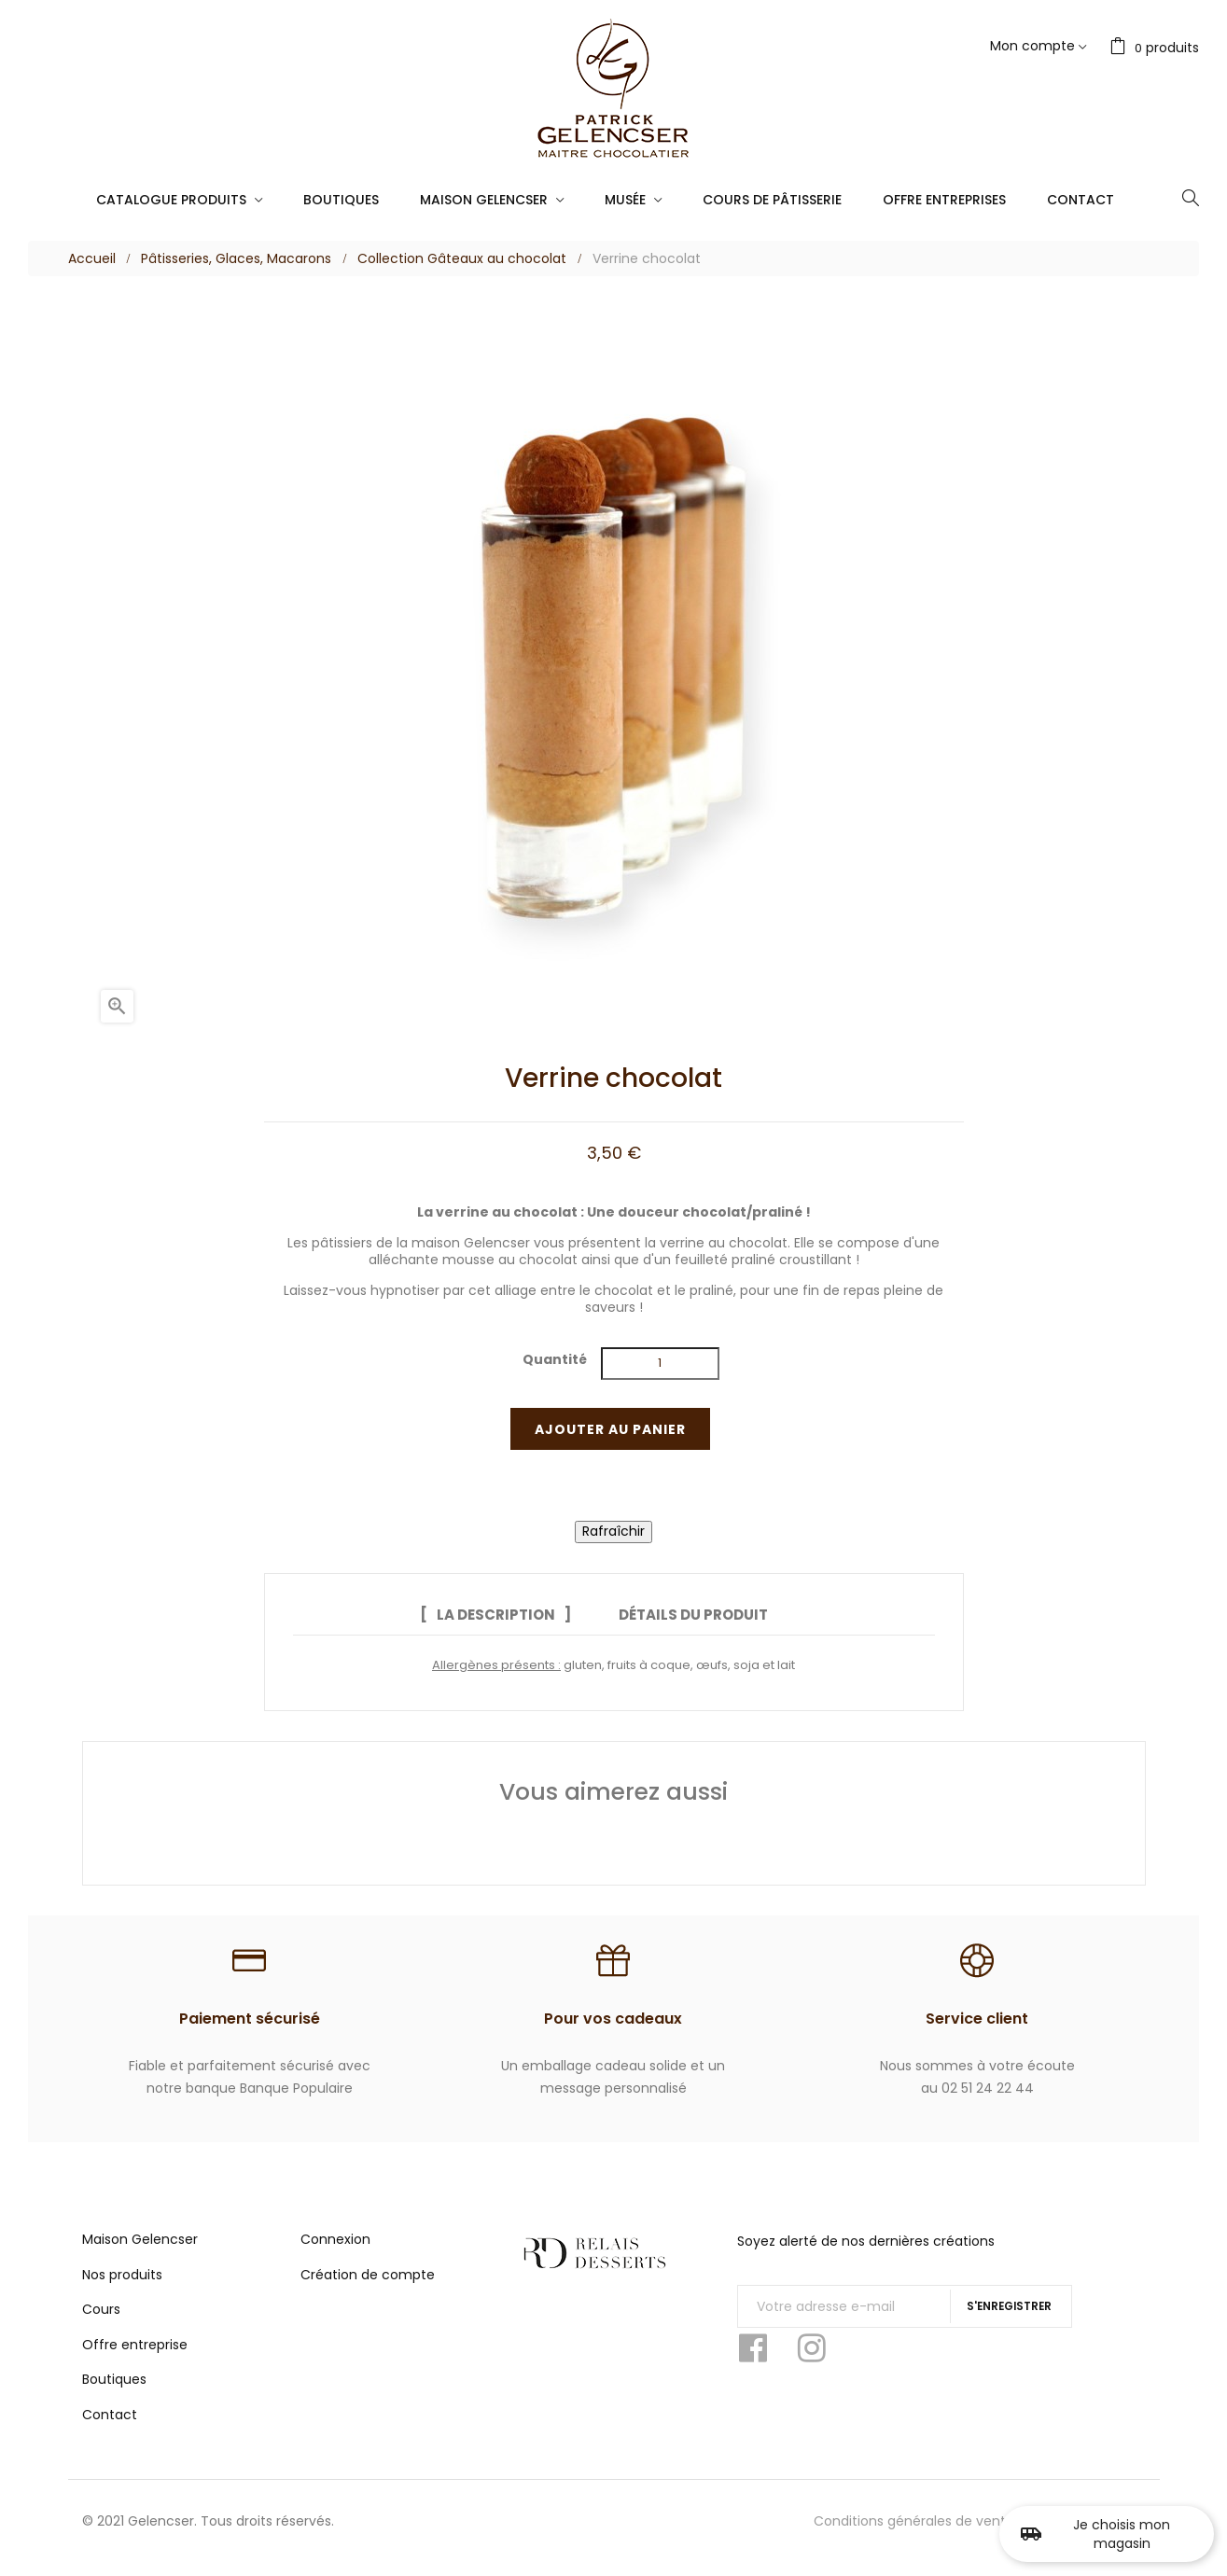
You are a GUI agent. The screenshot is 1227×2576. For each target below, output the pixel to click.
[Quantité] (659, 1363)
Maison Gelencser (140, 2250)
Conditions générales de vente (914, 2532)
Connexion (335, 2250)
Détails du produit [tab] (693, 1614)
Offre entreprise (135, 2355)
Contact (109, 2425)
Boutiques (114, 2390)
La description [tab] (486, 1614)
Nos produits (122, 2286)
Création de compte (367, 2286)
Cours (101, 2320)
